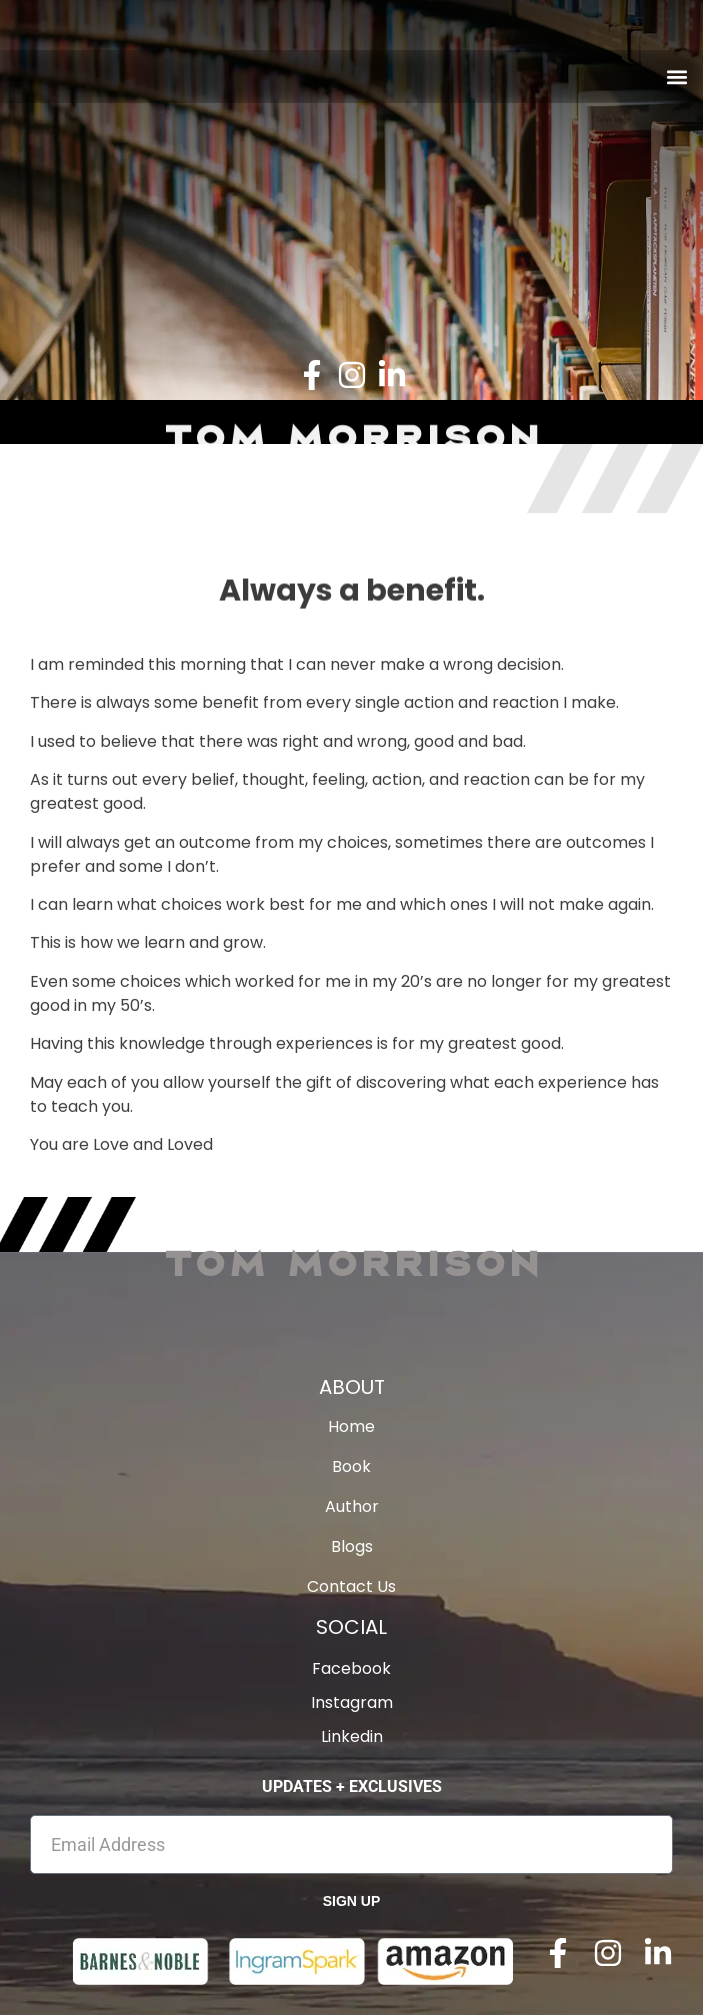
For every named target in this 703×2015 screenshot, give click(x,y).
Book (351, 1467)
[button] (676, 76)
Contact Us (351, 1587)
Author (352, 1507)
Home (351, 1427)
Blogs (352, 1547)
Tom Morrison (352, 1262)
